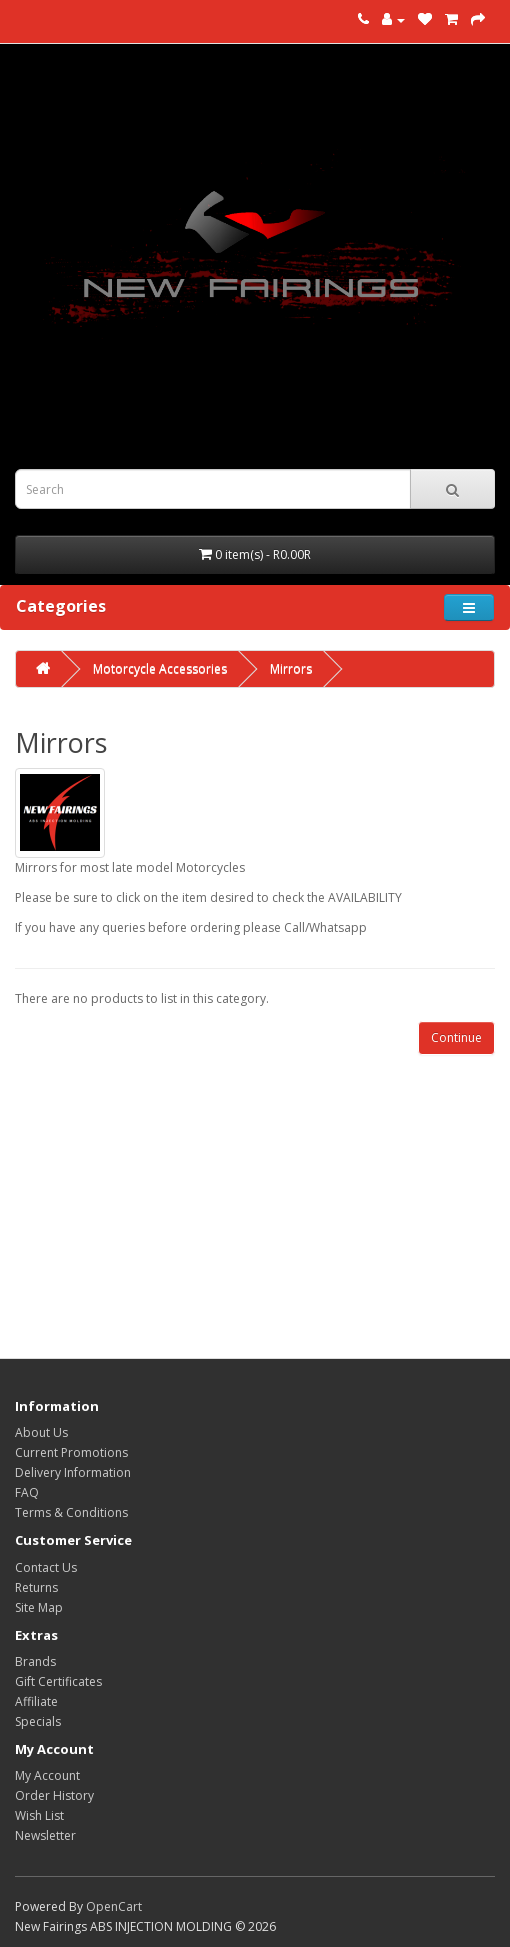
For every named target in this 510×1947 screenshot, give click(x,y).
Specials (38, 1721)
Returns (36, 1587)
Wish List (39, 1815)
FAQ (27, 1492)
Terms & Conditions (71, 1512)
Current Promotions (71, 1452)
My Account (47, 1775)
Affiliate (36, 1701)
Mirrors (291, 668)
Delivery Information (73, 1472)
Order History (54, 1795)
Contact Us (46, 1567)
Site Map (39, 1607)
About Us (41, 1432)
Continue (456, 1037)
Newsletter (45, 1835)
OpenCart (114, 1906)
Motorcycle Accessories (160, 668)
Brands (35, 1661)
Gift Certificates (58, 1681)
